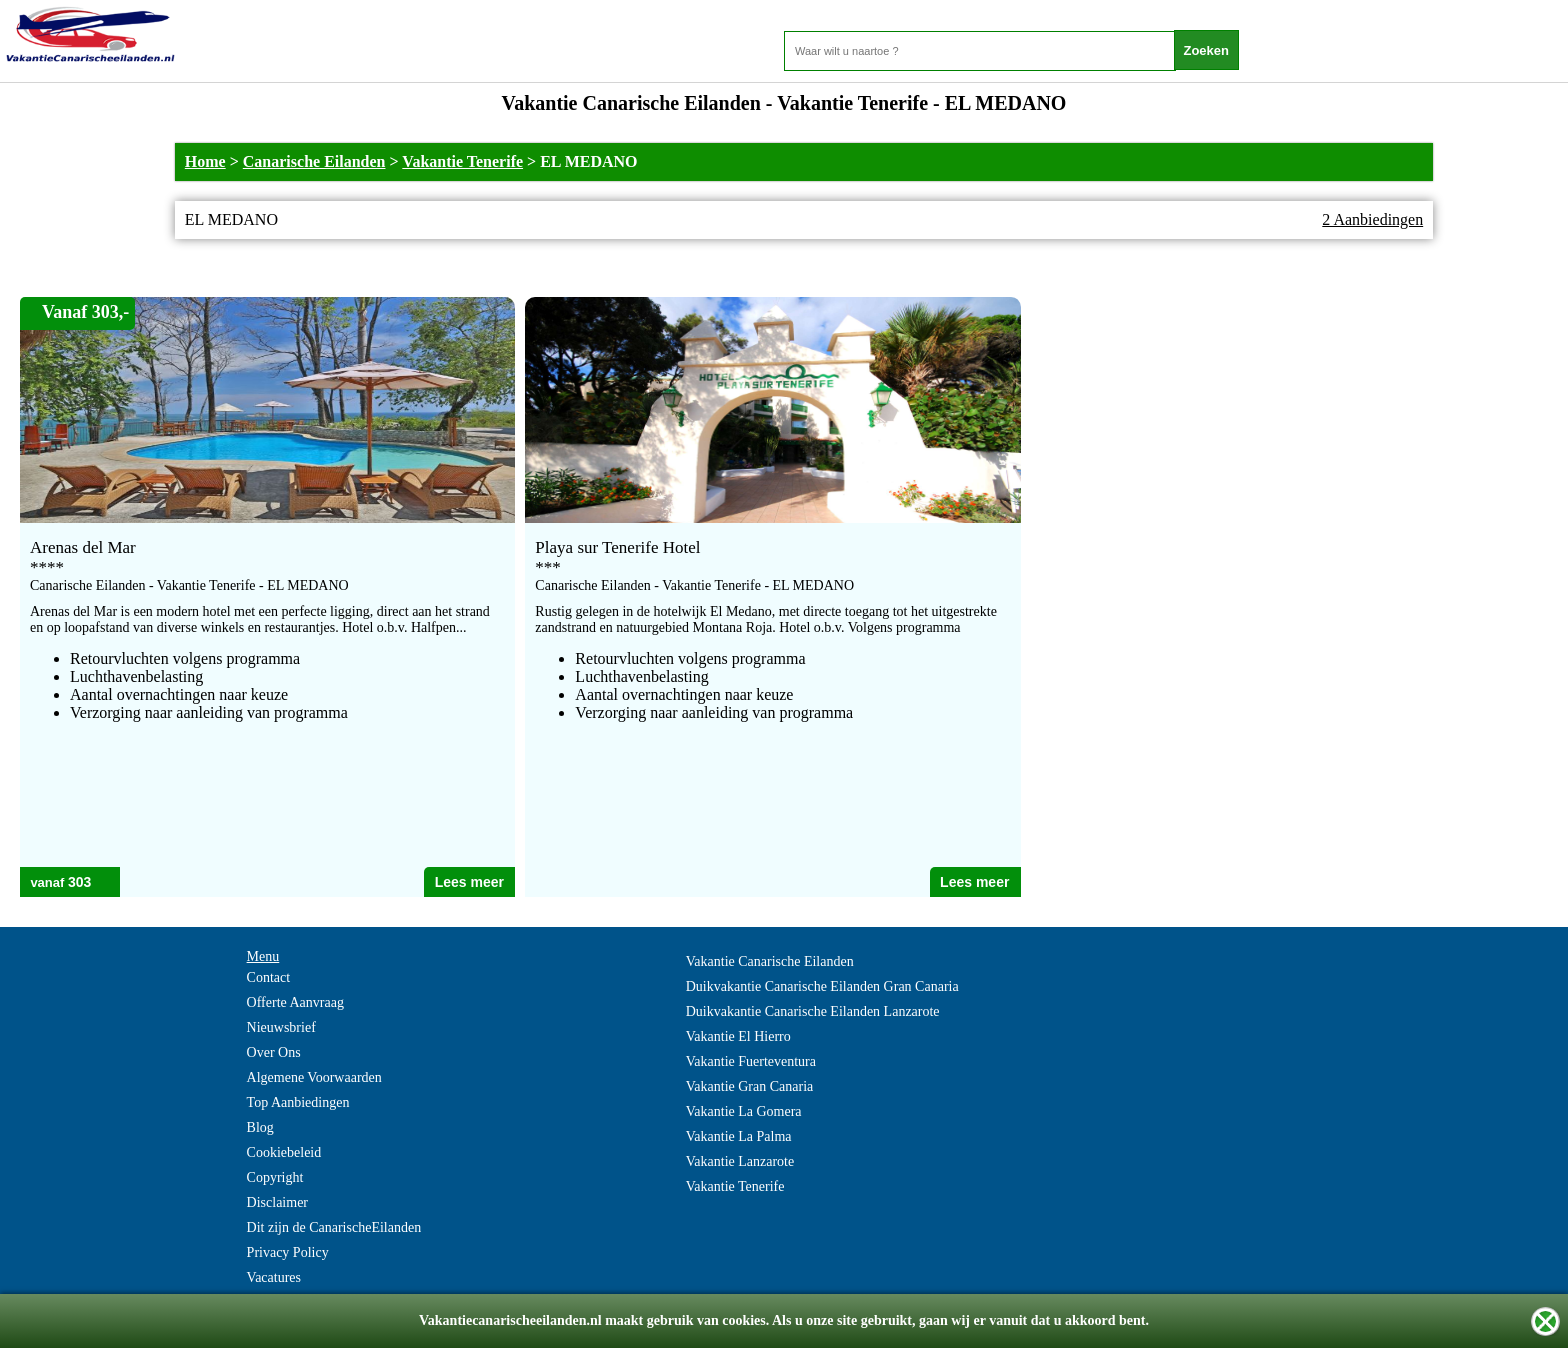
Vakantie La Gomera (744, 1111)
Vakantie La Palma (739, 1136)
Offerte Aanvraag (295, 1002)
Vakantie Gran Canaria (750, 1086)
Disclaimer (277, 1202)
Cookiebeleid (284, 1152)
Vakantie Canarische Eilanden (770, 961)
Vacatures (274, 1277)
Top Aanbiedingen (298, 1102)
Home (205, 161)
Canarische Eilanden (314, 161)
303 (79, 882)
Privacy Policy (288, 1252)
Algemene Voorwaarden (314, 1077)
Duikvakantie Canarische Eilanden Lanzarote (813, 1011)
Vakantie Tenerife (462, 161)
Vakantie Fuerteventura (751, 1061)
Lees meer (469, 882)
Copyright (275, 1177)
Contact (269, 977)
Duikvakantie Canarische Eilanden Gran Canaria (822, 986)
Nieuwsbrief (281, 1027)
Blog (260, 1127)
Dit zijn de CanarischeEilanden (334, 1227)
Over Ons (274, 1052)
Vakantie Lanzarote (740, 1161)
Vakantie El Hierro (738, 1036)
